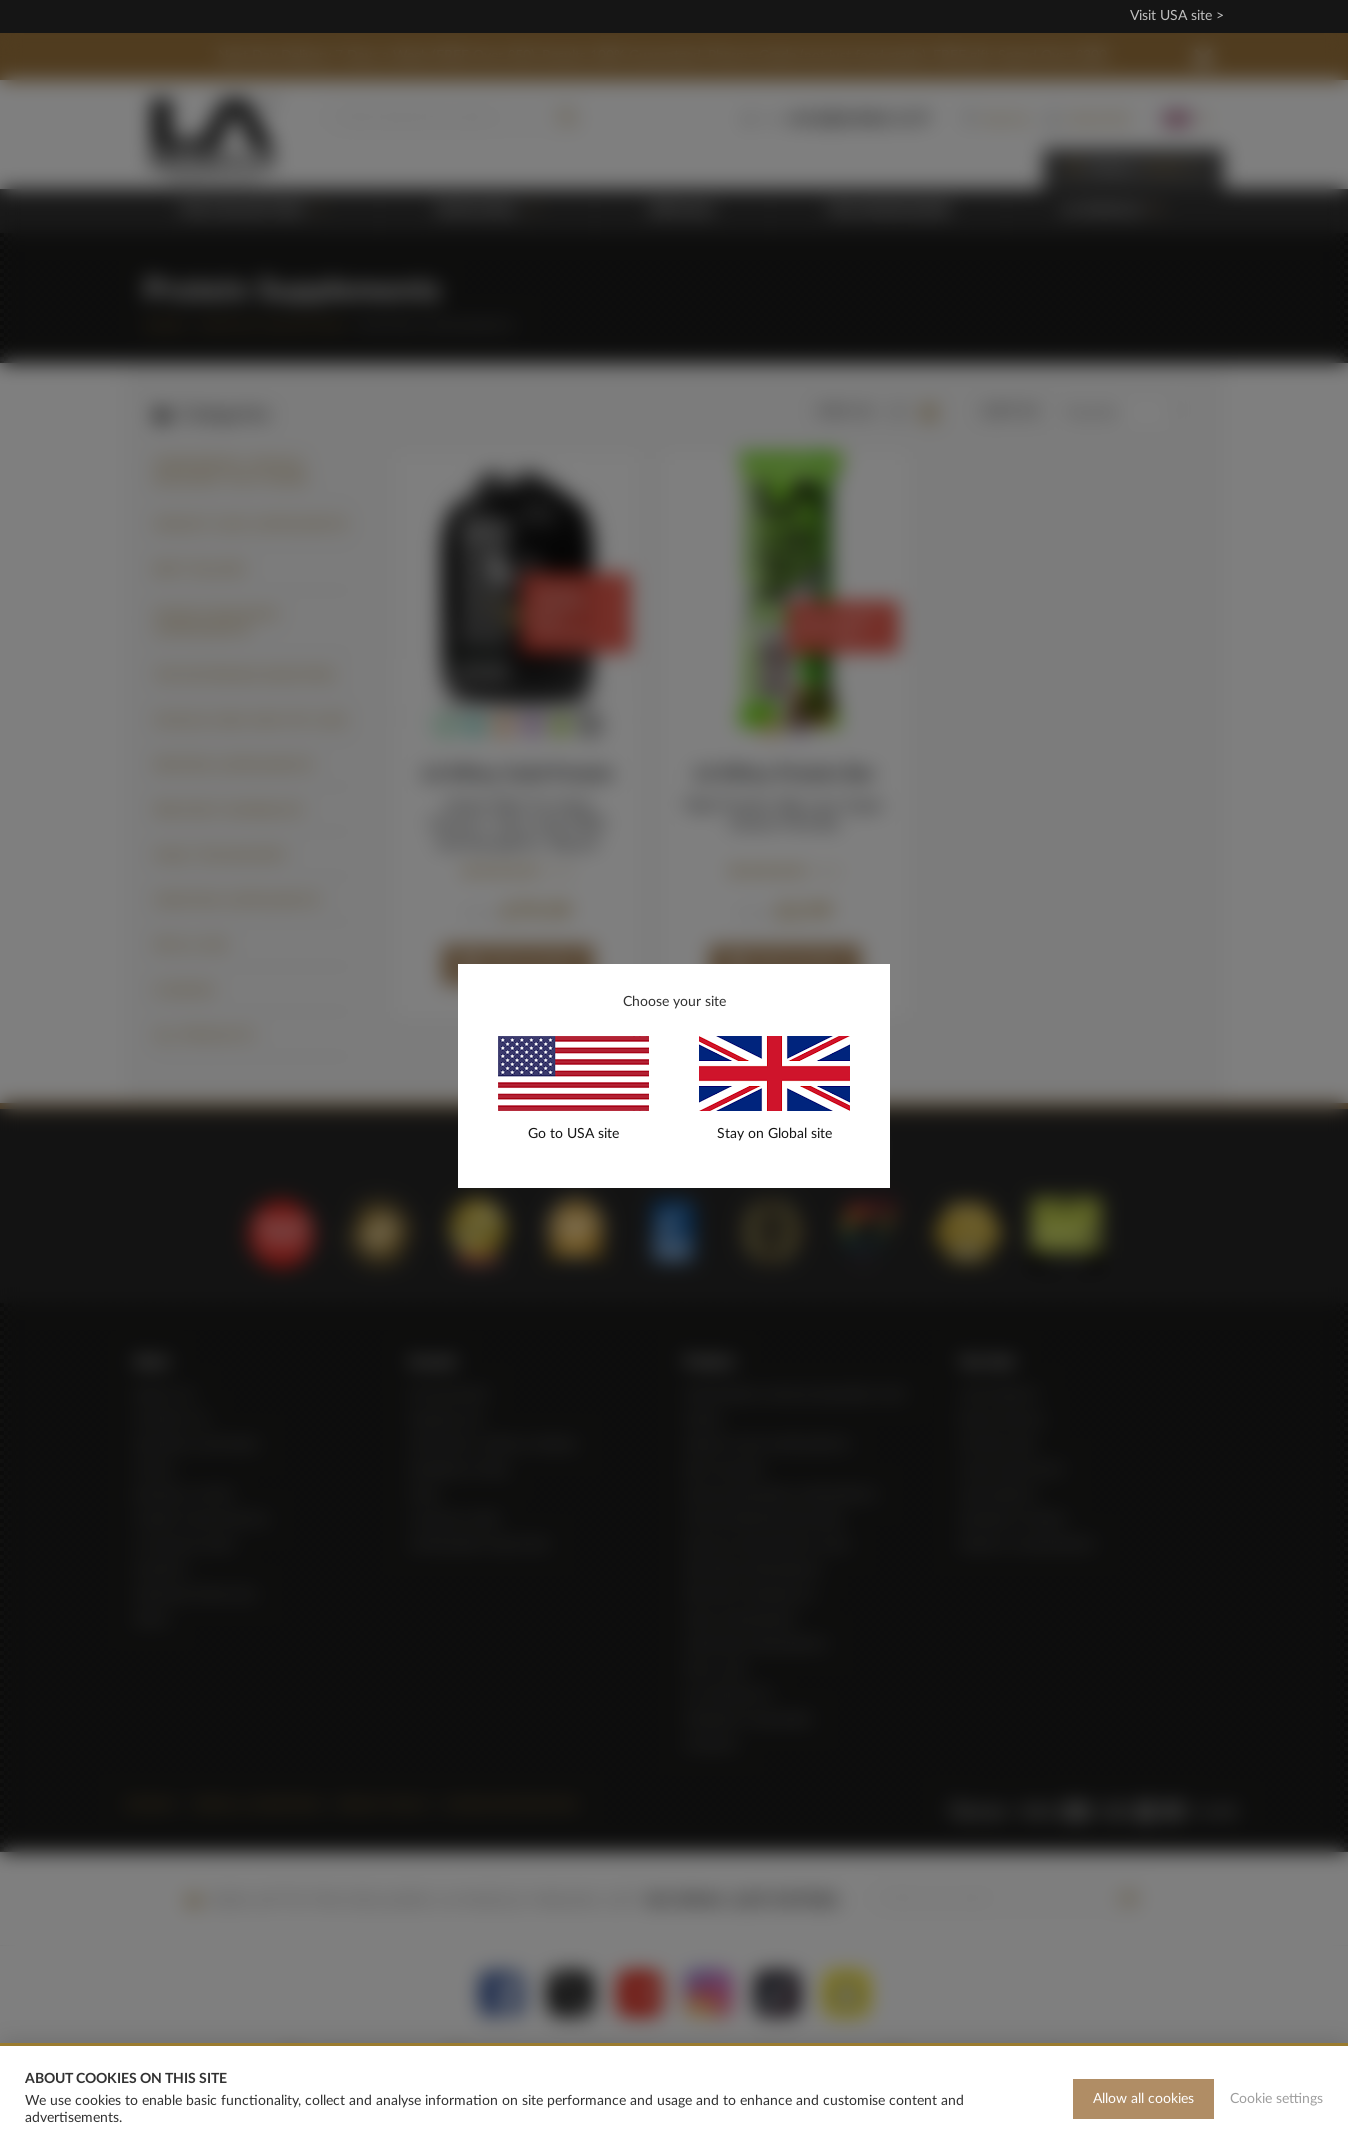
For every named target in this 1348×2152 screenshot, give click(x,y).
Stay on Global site (774, 1134)
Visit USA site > (1177, 16)
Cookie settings (1276, 2099)
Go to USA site (573, 1134)
